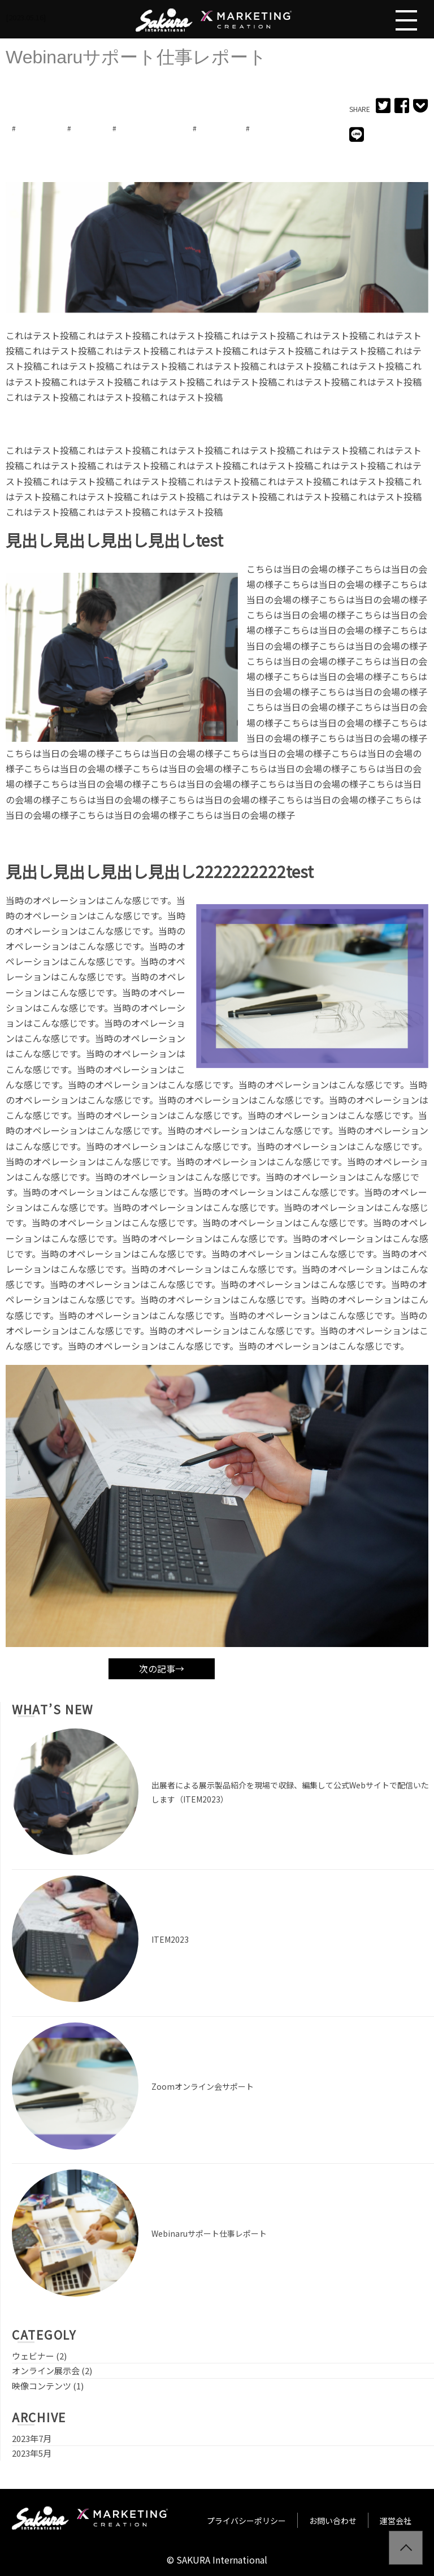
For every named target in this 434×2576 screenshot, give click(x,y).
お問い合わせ (333, 2520)
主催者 (264, 128)
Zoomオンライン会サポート (202, 2086)
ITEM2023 (170, 1939)
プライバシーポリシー (246, 2520)
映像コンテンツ (41, 2386)
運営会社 (395, 2520)
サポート (214, 128)
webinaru (34, 128)
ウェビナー (33, 2356)
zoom (84, 128)
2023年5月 (31, 2453)
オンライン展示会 (147, 128)
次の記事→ (161, 1668)
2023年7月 (31, 2438)
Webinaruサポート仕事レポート (209, 2233)
